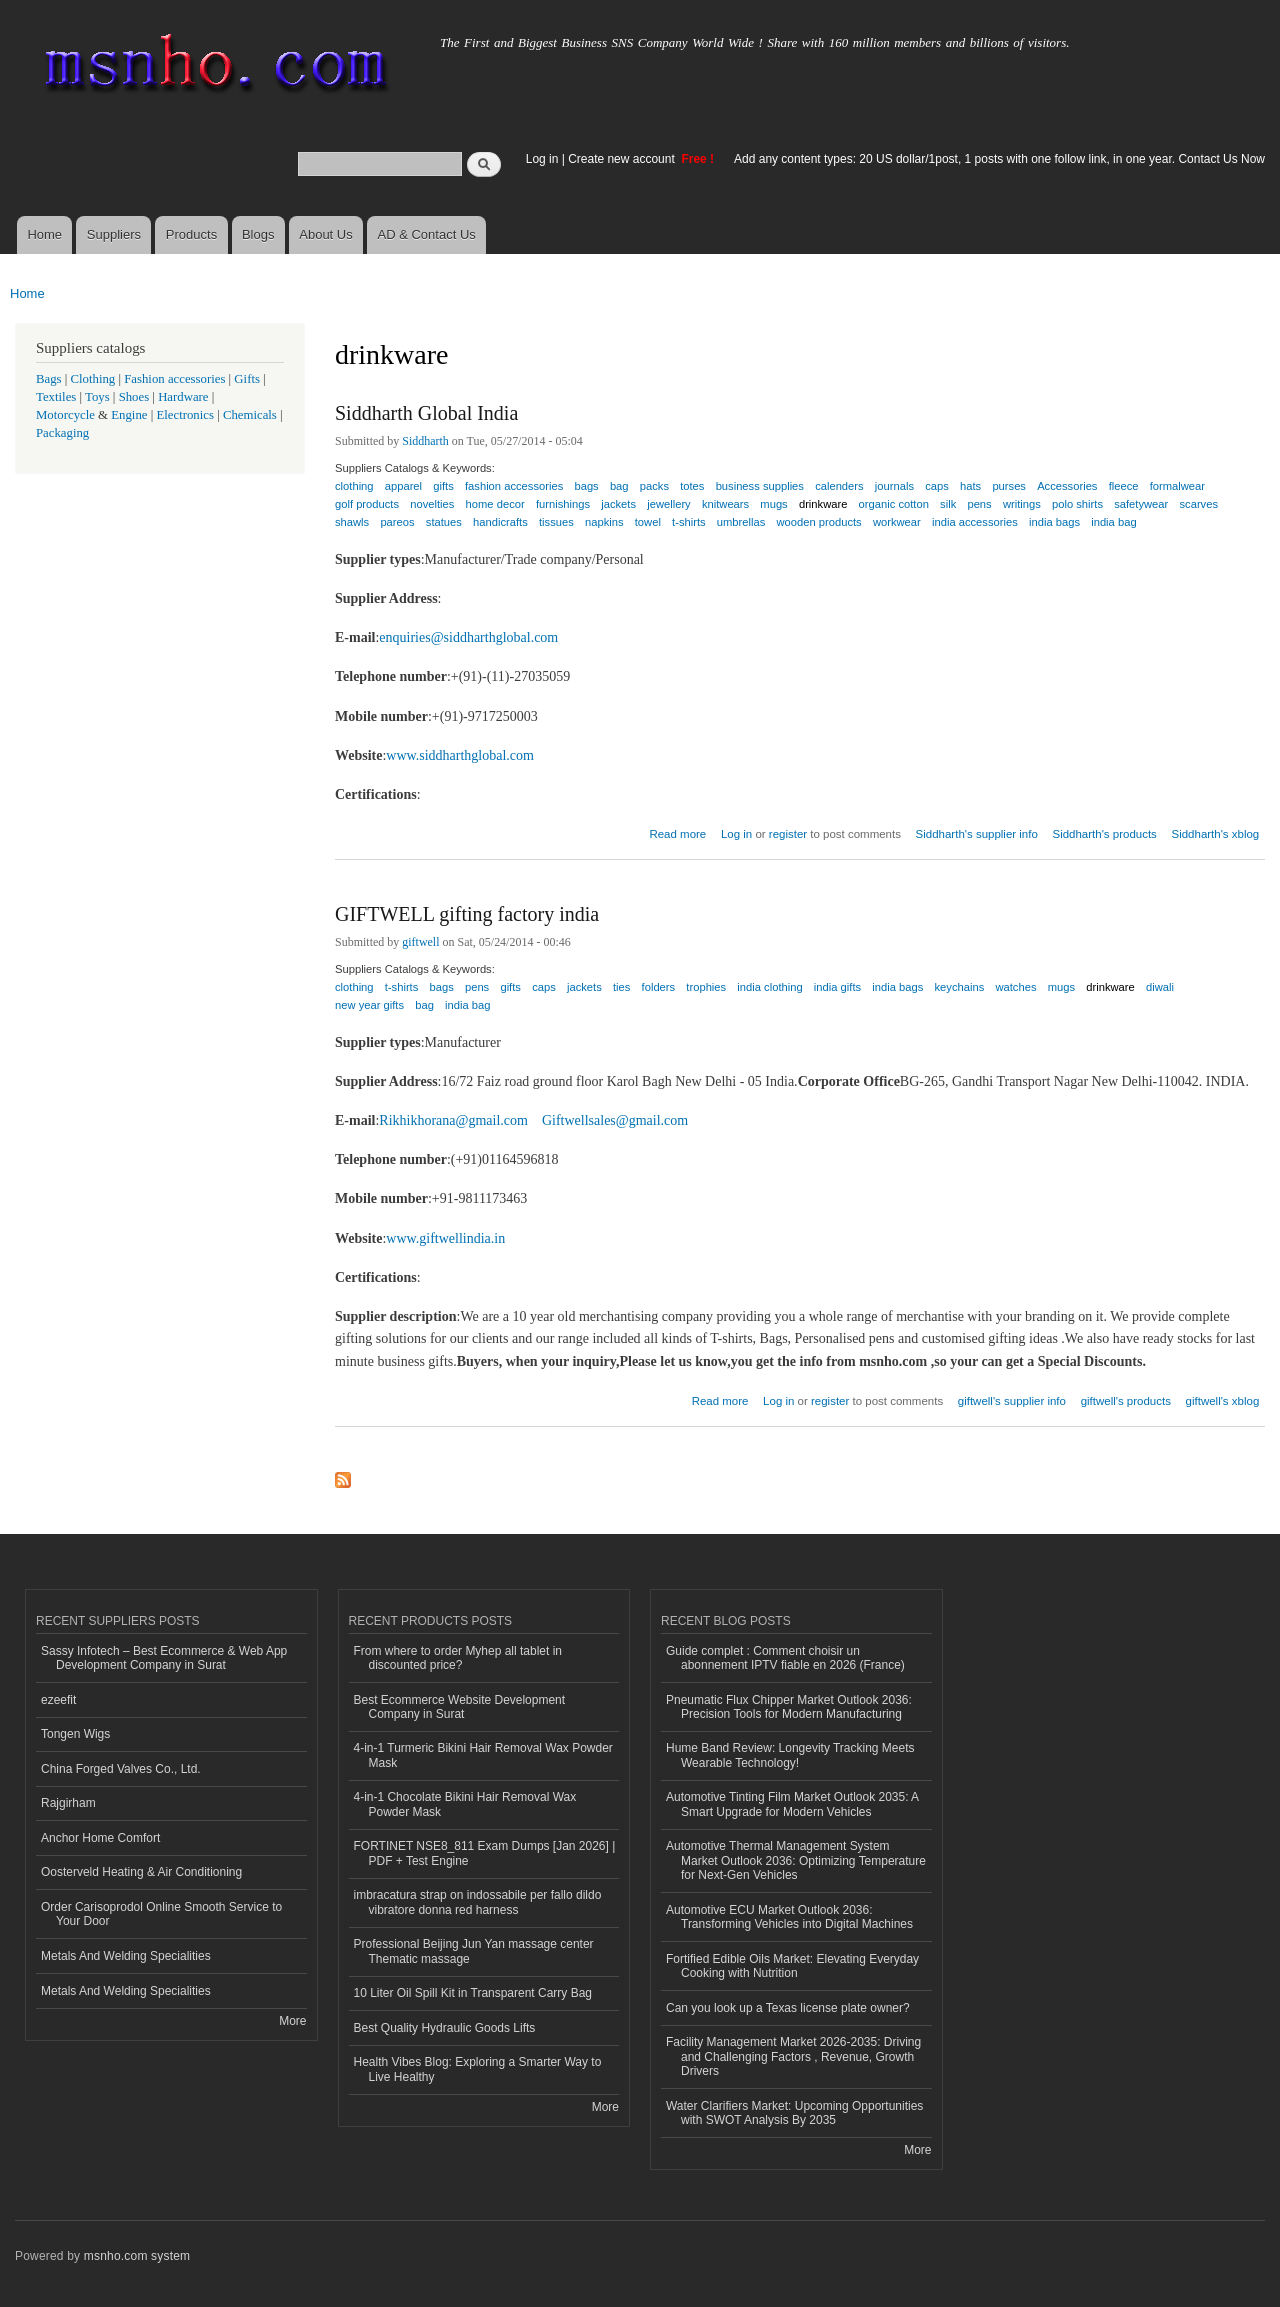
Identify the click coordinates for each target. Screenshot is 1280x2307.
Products (191, 234)
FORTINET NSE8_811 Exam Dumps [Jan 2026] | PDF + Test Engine (485, 1853)
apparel (403, 486)
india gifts (837, 987)
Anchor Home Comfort (100, 1838)
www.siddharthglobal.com (460, 755)
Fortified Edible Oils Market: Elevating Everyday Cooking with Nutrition (792, 1966)
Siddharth (425, 441)
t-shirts (689, 522)
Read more (677, 831)
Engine (129, 415)
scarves (1198, 504)
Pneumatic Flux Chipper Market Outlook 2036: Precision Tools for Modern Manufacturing (789, 1707)
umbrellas (741, 522)
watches (1015, 987)
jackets (584, 987)
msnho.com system (137, 2256)
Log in (542, 159)
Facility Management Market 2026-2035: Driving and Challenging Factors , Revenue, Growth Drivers (793, 2056)
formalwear (1177, 486)
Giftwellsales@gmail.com (615, 1120)
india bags (1054, 522)
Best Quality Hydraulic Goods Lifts (445, 2028)
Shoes (134, 397)
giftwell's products (1126, 1401)
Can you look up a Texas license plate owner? (788, 2008)
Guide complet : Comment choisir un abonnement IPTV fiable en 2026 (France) (785, 1658)
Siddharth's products (1105, 834)
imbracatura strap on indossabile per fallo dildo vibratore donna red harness (478, 1902)
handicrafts (500, 522)
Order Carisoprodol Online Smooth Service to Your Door (161, 1914)
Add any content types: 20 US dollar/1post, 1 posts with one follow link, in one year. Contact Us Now (999, 159)
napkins (604, 522)
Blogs (258, 234)
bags (442, 987)
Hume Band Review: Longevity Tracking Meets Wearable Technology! (790, 1755)
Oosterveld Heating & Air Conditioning (141, 1872)
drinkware (1110, 987)
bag (424, 1005)
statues (444, 522)
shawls (352, 522)
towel (648, 522)
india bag (1113, 522)
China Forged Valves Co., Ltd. (121, 1769)
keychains (960, 987)
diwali (1160, 987)
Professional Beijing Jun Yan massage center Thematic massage (474, 1951)
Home (44, 234)
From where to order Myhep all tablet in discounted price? (458, 1658)
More (292, 2021)
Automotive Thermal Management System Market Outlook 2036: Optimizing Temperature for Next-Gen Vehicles (796, 1860)
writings (1022, 504)
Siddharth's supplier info (977, 834)
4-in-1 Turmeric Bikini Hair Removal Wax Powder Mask (483, 1755)
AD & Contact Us (427, 234)
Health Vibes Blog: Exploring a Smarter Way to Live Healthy (478, 2069)
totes (692, 486)
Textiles (56, 397)
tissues (556, 522)
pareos (397, 522)
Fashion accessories (174, 379)
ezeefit (58, 1700)
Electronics (185, 415)
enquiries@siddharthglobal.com (468, 637)
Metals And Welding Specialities (126, 1956)
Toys (97, 397)
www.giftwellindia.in (445, 1238)
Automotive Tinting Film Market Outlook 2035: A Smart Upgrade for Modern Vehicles (792, 1804)
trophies (706, 987)
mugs (773, 504)
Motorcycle (65, 415)
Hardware (183, 397)
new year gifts (369, 1005)
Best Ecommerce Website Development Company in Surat (460, 1707)
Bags (49, 379)
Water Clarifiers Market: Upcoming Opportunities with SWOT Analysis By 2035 (794, 2113)
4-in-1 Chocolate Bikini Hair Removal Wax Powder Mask (465, 1804)
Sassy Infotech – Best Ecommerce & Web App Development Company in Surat (164, 1658)
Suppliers (114, 234)
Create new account (623, 159)
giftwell (420, 942)
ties (621, 987)
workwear (897, 522)
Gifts (247, 379)
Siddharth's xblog (1216, 834)
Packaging (62, 433)
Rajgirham (68, 1803)
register (788, 834)
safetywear (1141, 504)
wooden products (819, 522)
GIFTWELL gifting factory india (467, 914)
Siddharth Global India (426, 413)
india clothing (769, 987)
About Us (325, 234)
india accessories (975, 522)
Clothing (93, 379)
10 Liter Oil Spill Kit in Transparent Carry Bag (473, 1993)
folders (659, 987)
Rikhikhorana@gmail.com (453, 1120)
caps (937, 486)
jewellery (669, 504)
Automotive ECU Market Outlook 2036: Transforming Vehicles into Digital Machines (789, 1917)
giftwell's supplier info (1012, 1401)
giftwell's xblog (1223, 1401)
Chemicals (251, 415)
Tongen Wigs (75, 1734)
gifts (510, 987)
